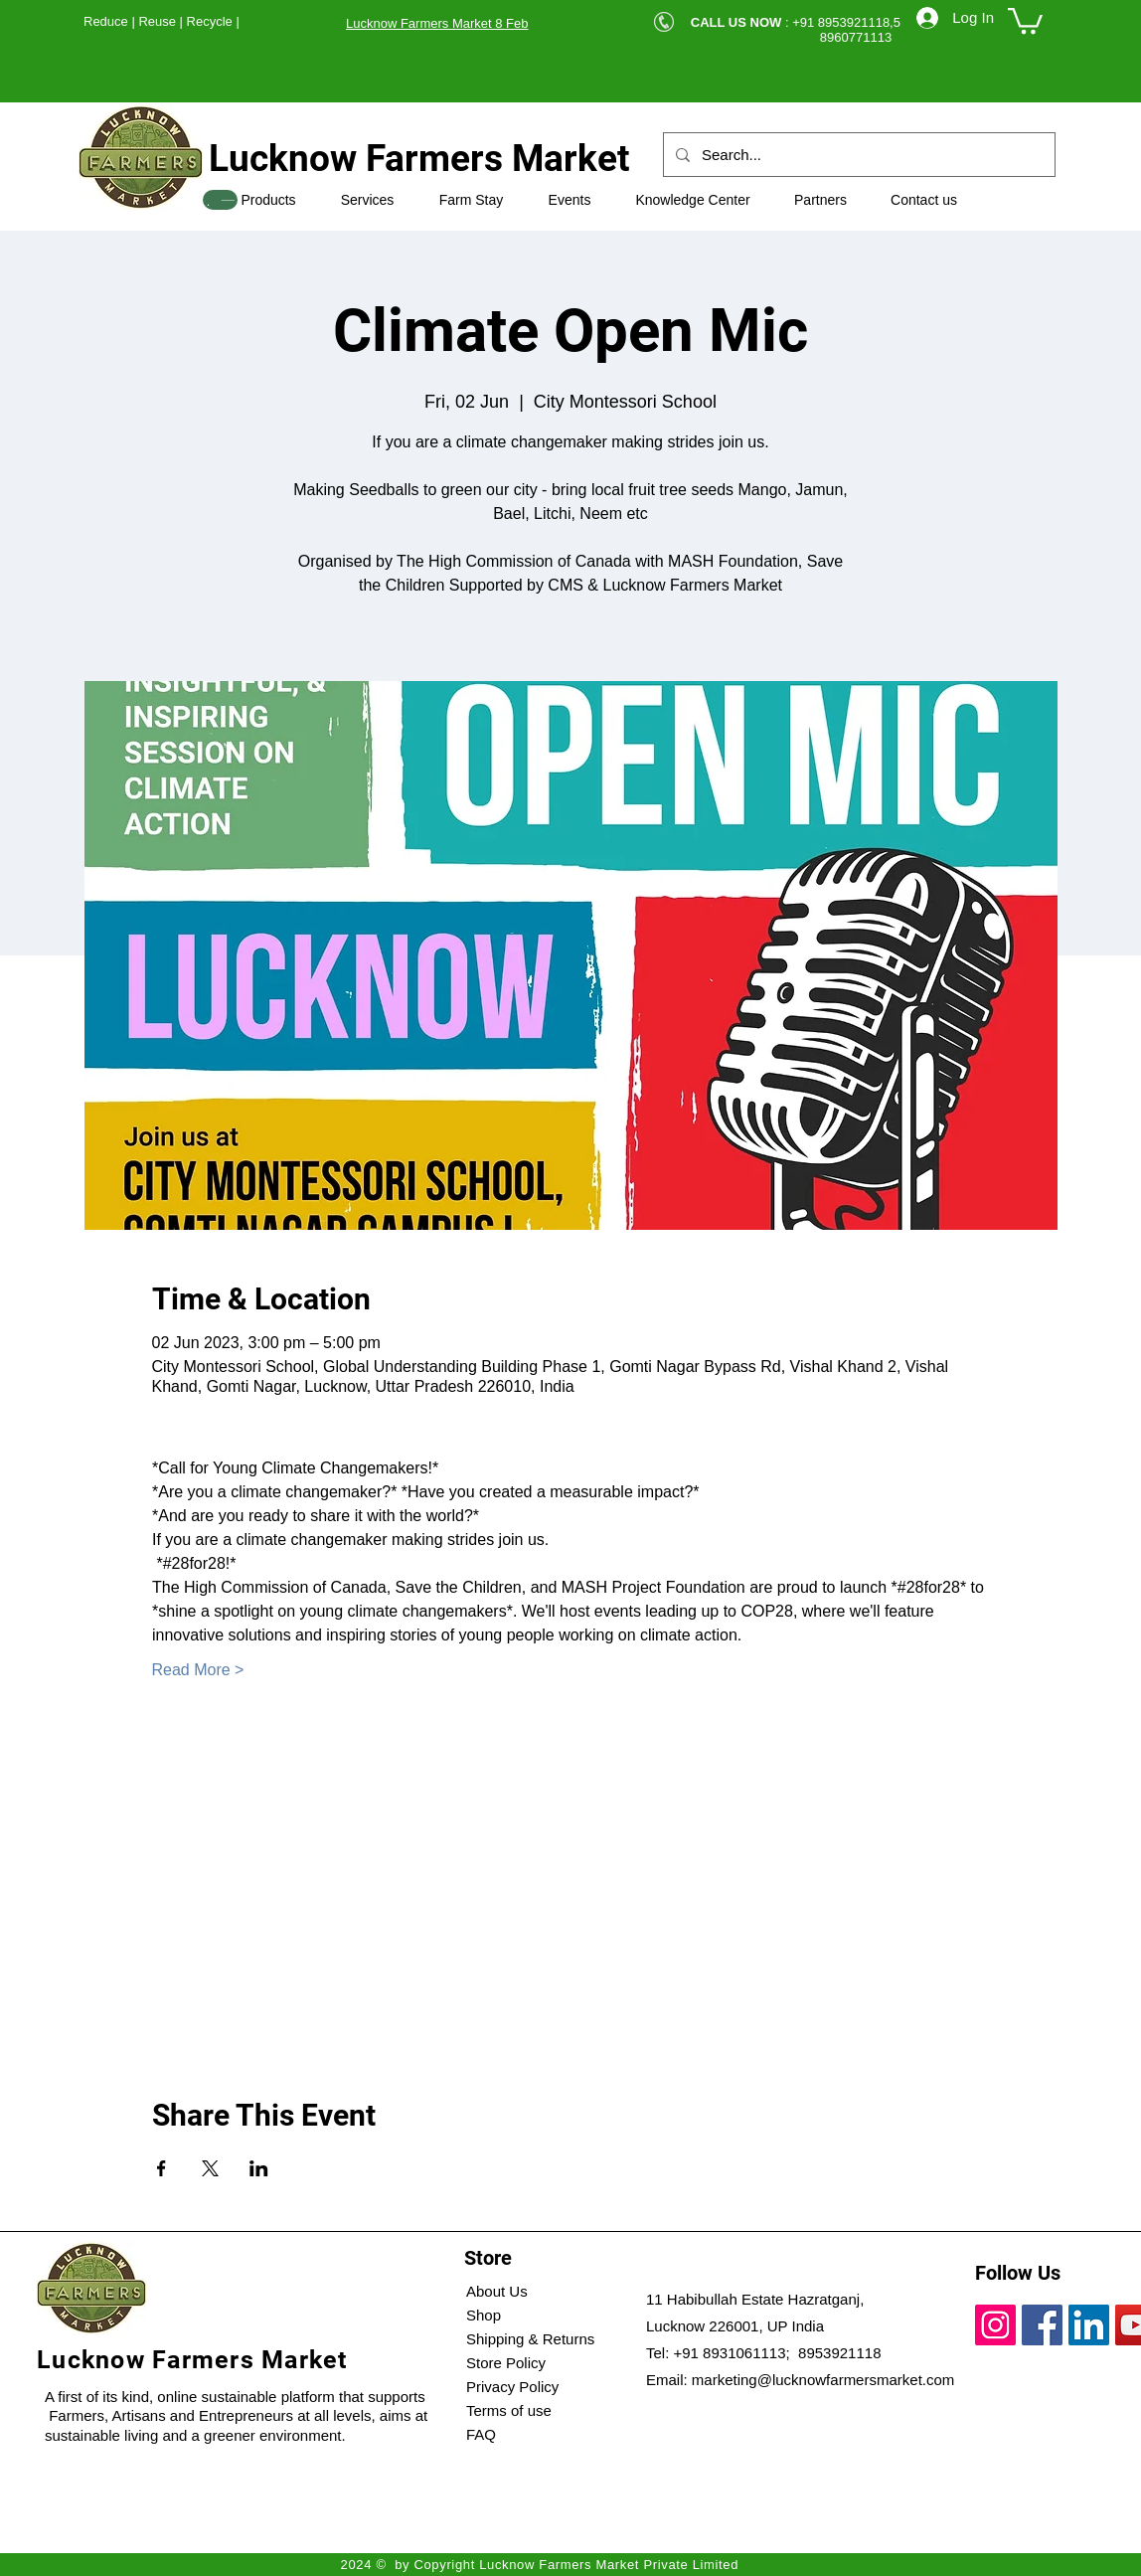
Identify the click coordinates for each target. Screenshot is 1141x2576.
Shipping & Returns (530, 2338)
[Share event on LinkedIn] (258, 2168)
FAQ (481, 2434)
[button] (1025, 19)
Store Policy (506, 2362)
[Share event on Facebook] (161, 2168)
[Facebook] (1042, 2325)
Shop (483, 2315)
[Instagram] (995, 2325)
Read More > (198, 1669)
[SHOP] (220, 200)
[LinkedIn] (1088, 2325)
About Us (497, 2291)
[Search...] (857, 154)
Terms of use (509, 2410)
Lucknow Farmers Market (419, 158)
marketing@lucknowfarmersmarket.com (823, 2379)
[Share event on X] (210, 2168)
